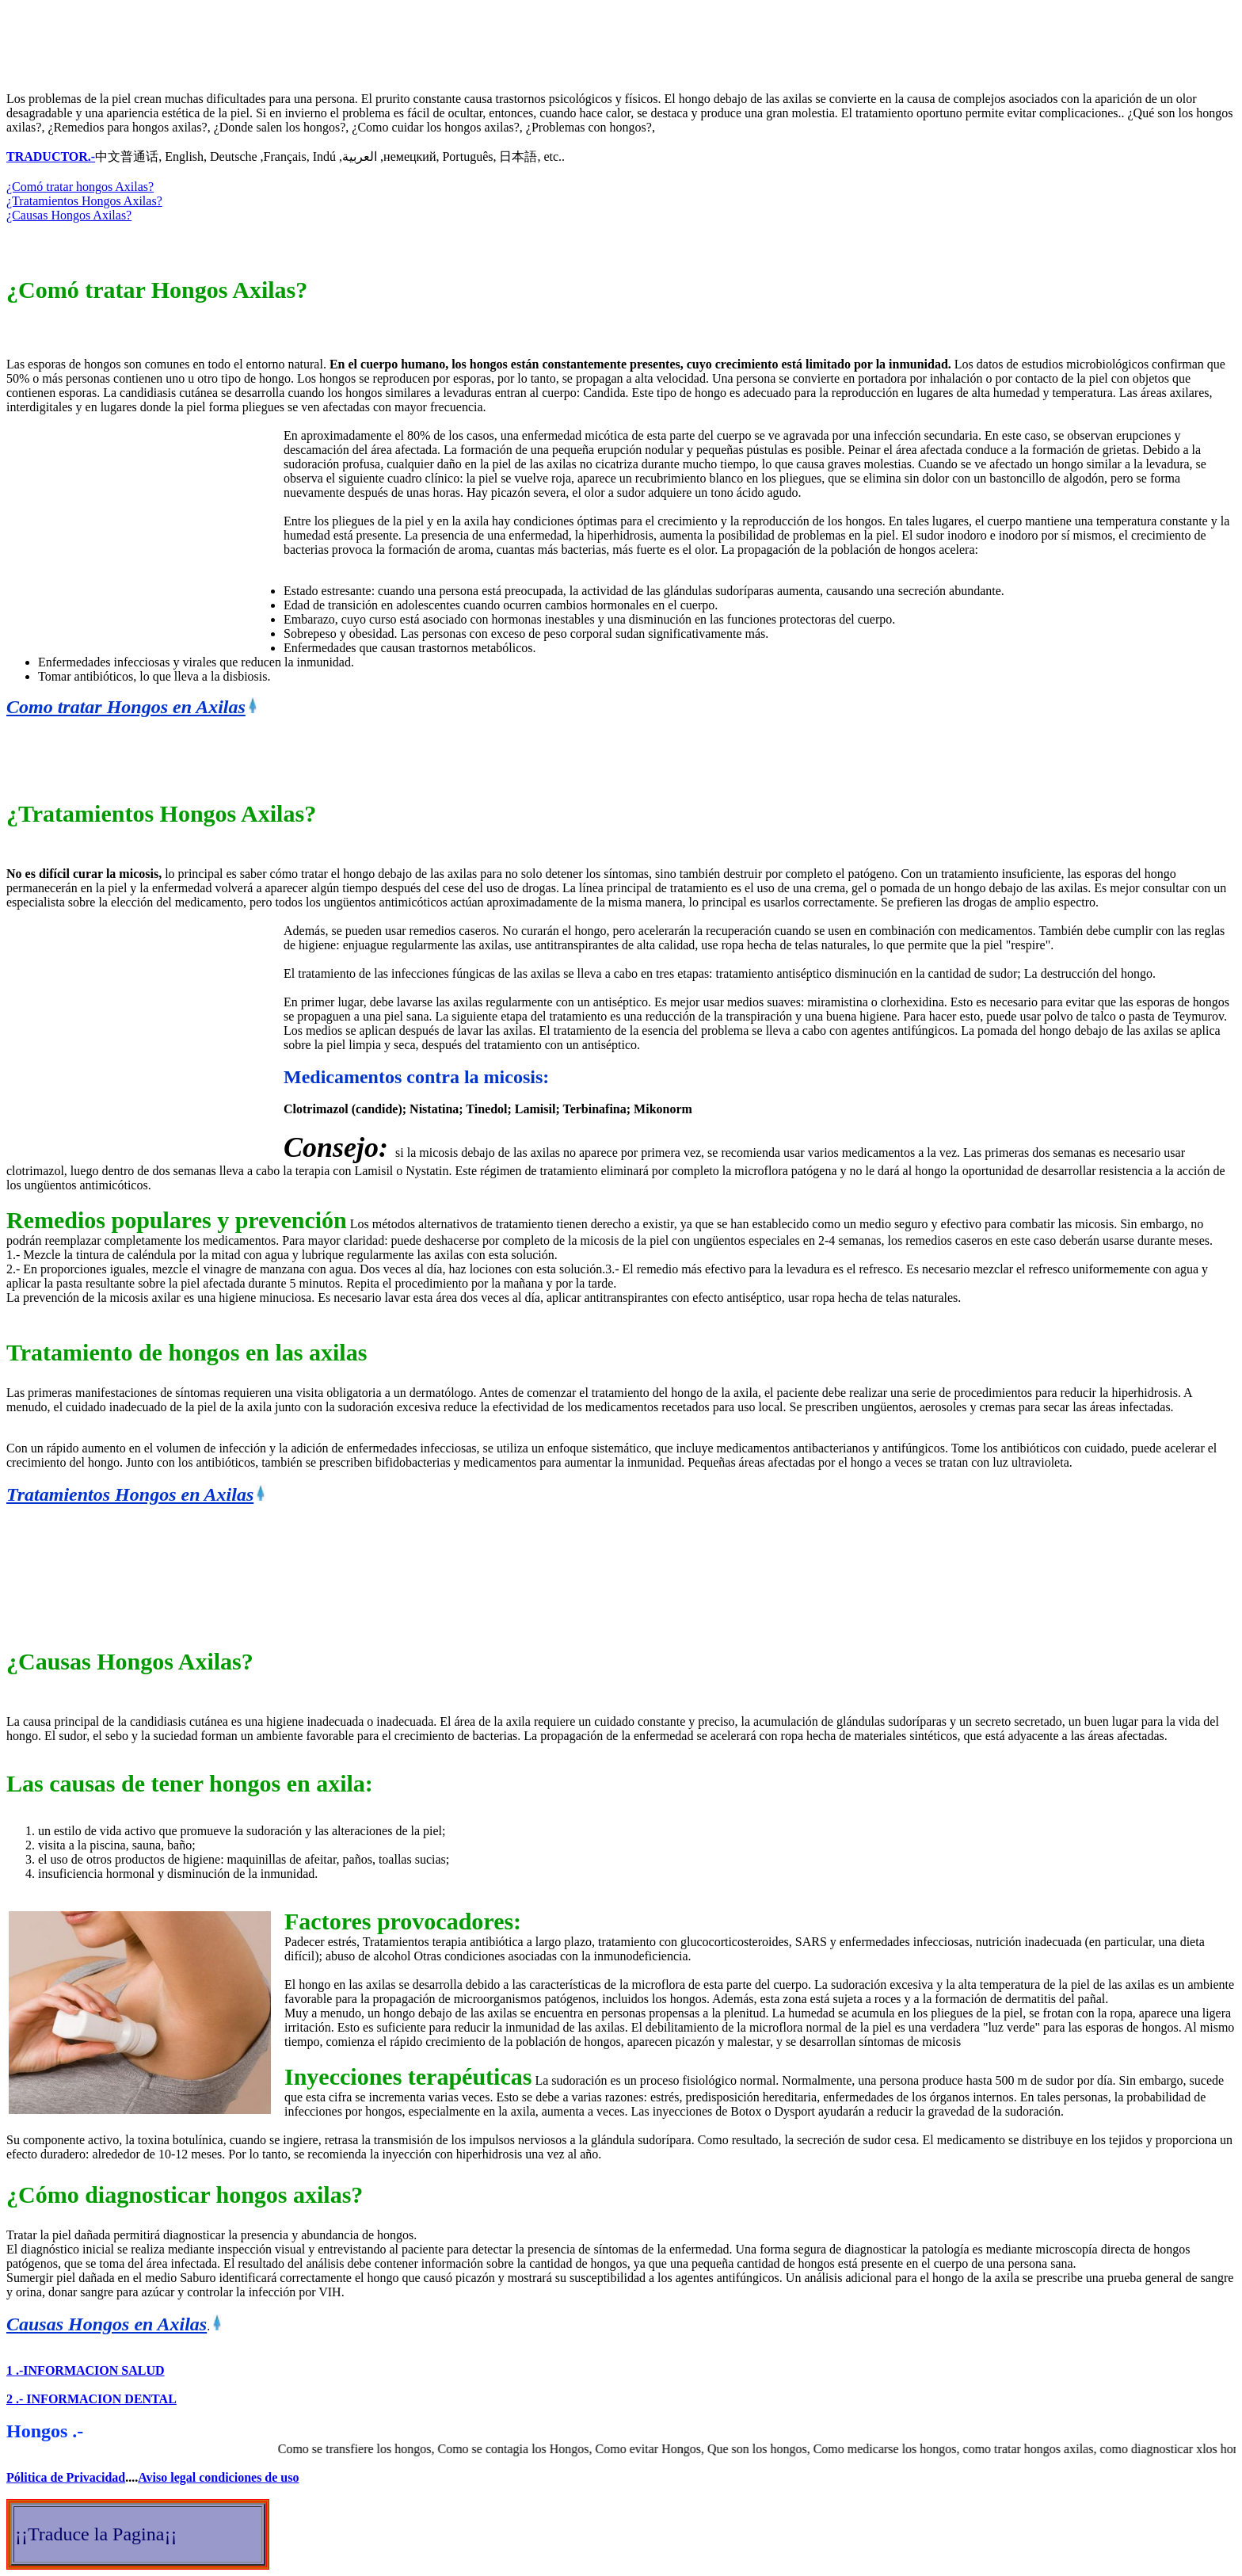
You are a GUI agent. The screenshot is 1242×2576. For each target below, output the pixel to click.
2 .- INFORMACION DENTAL (91, 2399)
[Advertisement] (294, 42)
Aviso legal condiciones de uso (218, 2477)
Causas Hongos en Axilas (106, 2324)
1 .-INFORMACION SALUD (85, 2370)
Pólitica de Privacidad (65, 2477)
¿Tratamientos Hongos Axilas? (84, 201)
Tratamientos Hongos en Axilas (129, 1494)
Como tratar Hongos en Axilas (126, 706)
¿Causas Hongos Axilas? (68, 215)
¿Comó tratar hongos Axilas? (80, 186)
